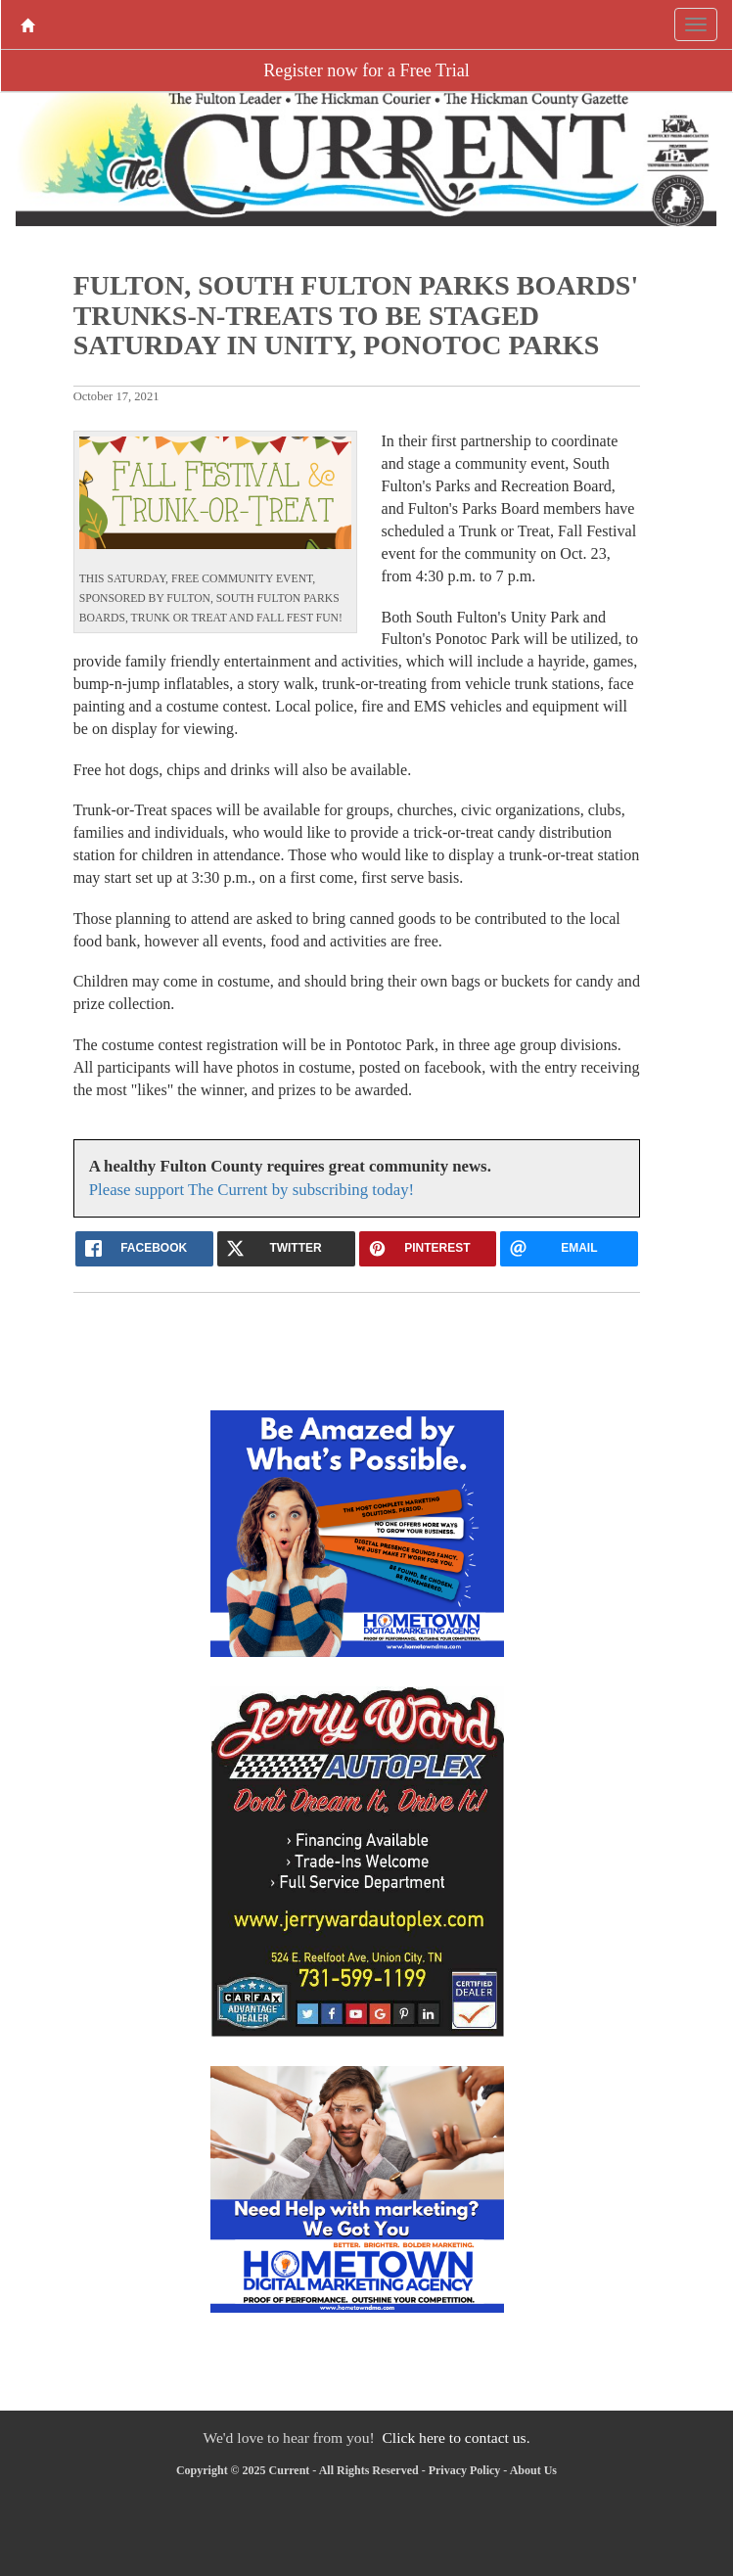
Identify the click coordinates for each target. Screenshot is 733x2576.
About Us (533, 2470)
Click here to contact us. (455, 2437)
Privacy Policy (465, 2470)
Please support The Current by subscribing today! (251, 1189)
